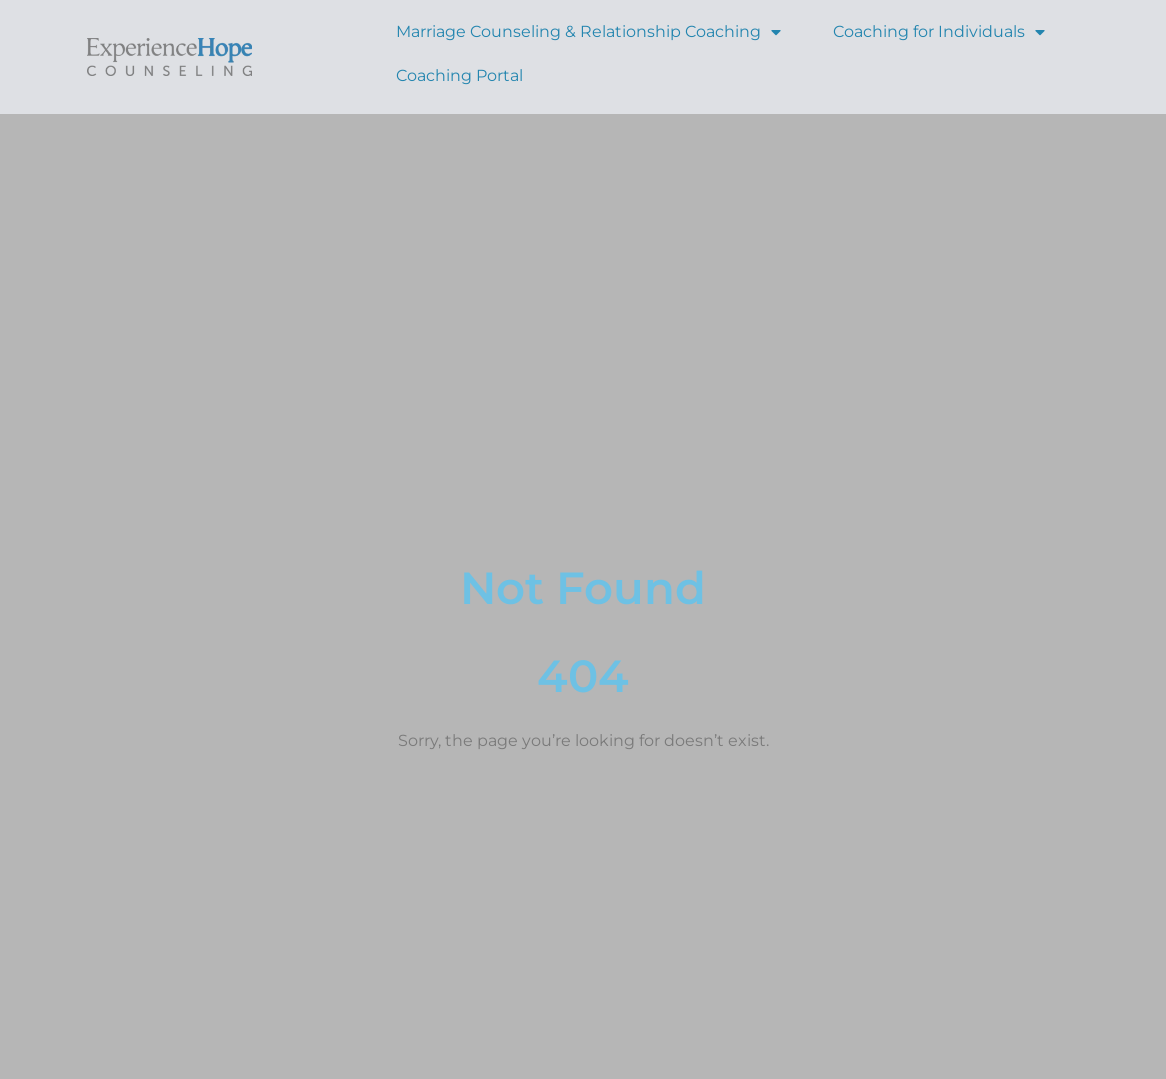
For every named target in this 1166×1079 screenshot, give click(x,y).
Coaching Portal (459, 75)
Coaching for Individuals (939, 31)
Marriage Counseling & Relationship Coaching (588, 31)
